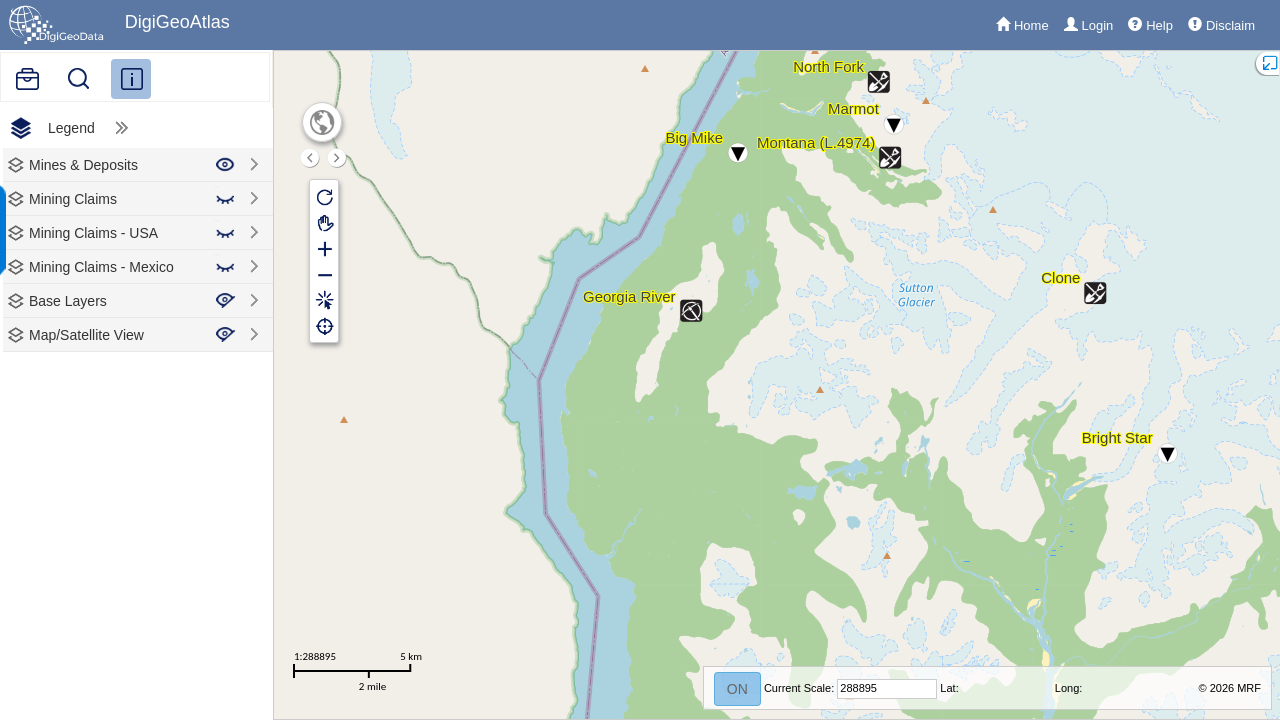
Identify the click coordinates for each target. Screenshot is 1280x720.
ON (737, 689)
